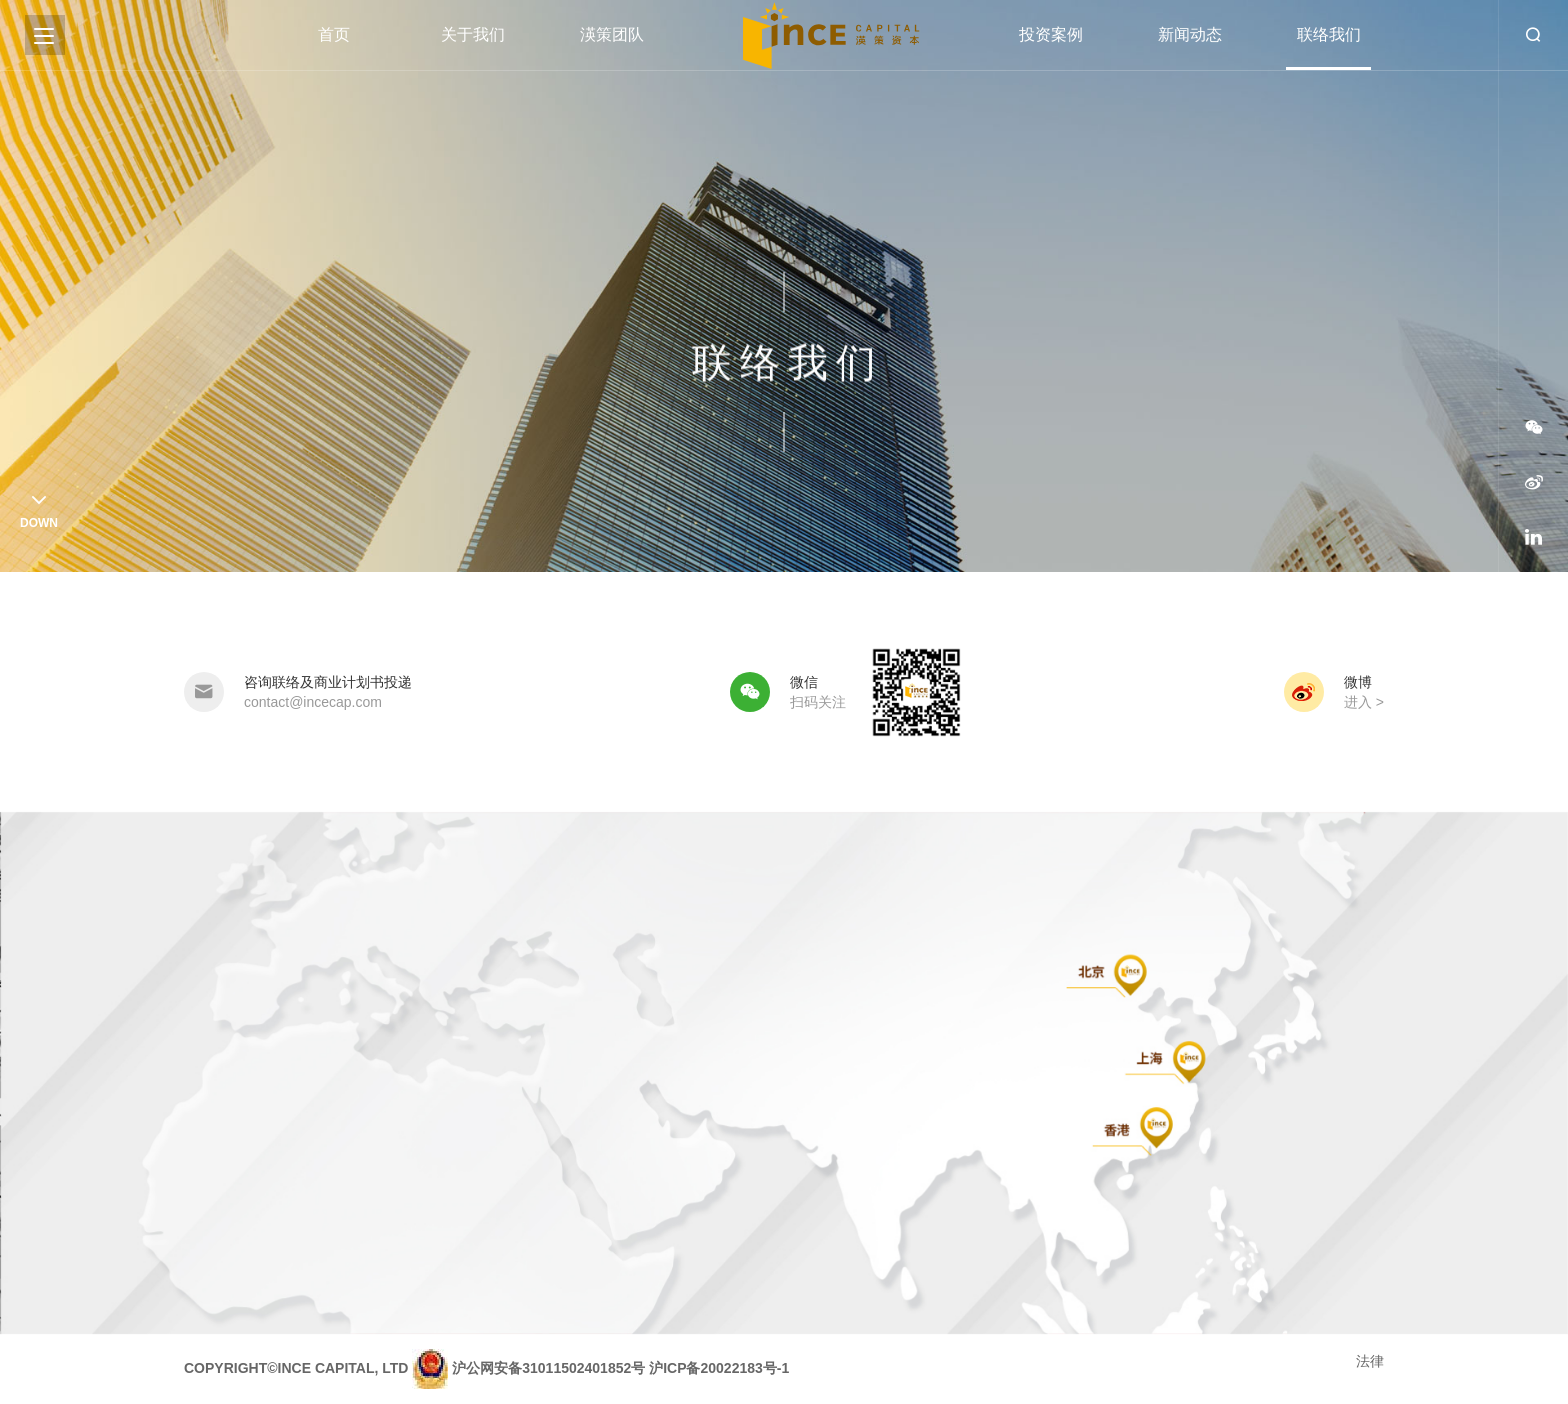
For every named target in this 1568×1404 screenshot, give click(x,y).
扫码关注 (818, 702)
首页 (334, 34)
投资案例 (1051, 34)
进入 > (1364, 702)
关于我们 (473, 34)
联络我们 (1329, 34)
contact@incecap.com (313, 702)
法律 (1370, 1361)
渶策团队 (612, 34)
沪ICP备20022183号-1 (719, 1368)
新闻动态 (1190, 34)
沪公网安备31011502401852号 (548, 1368)
